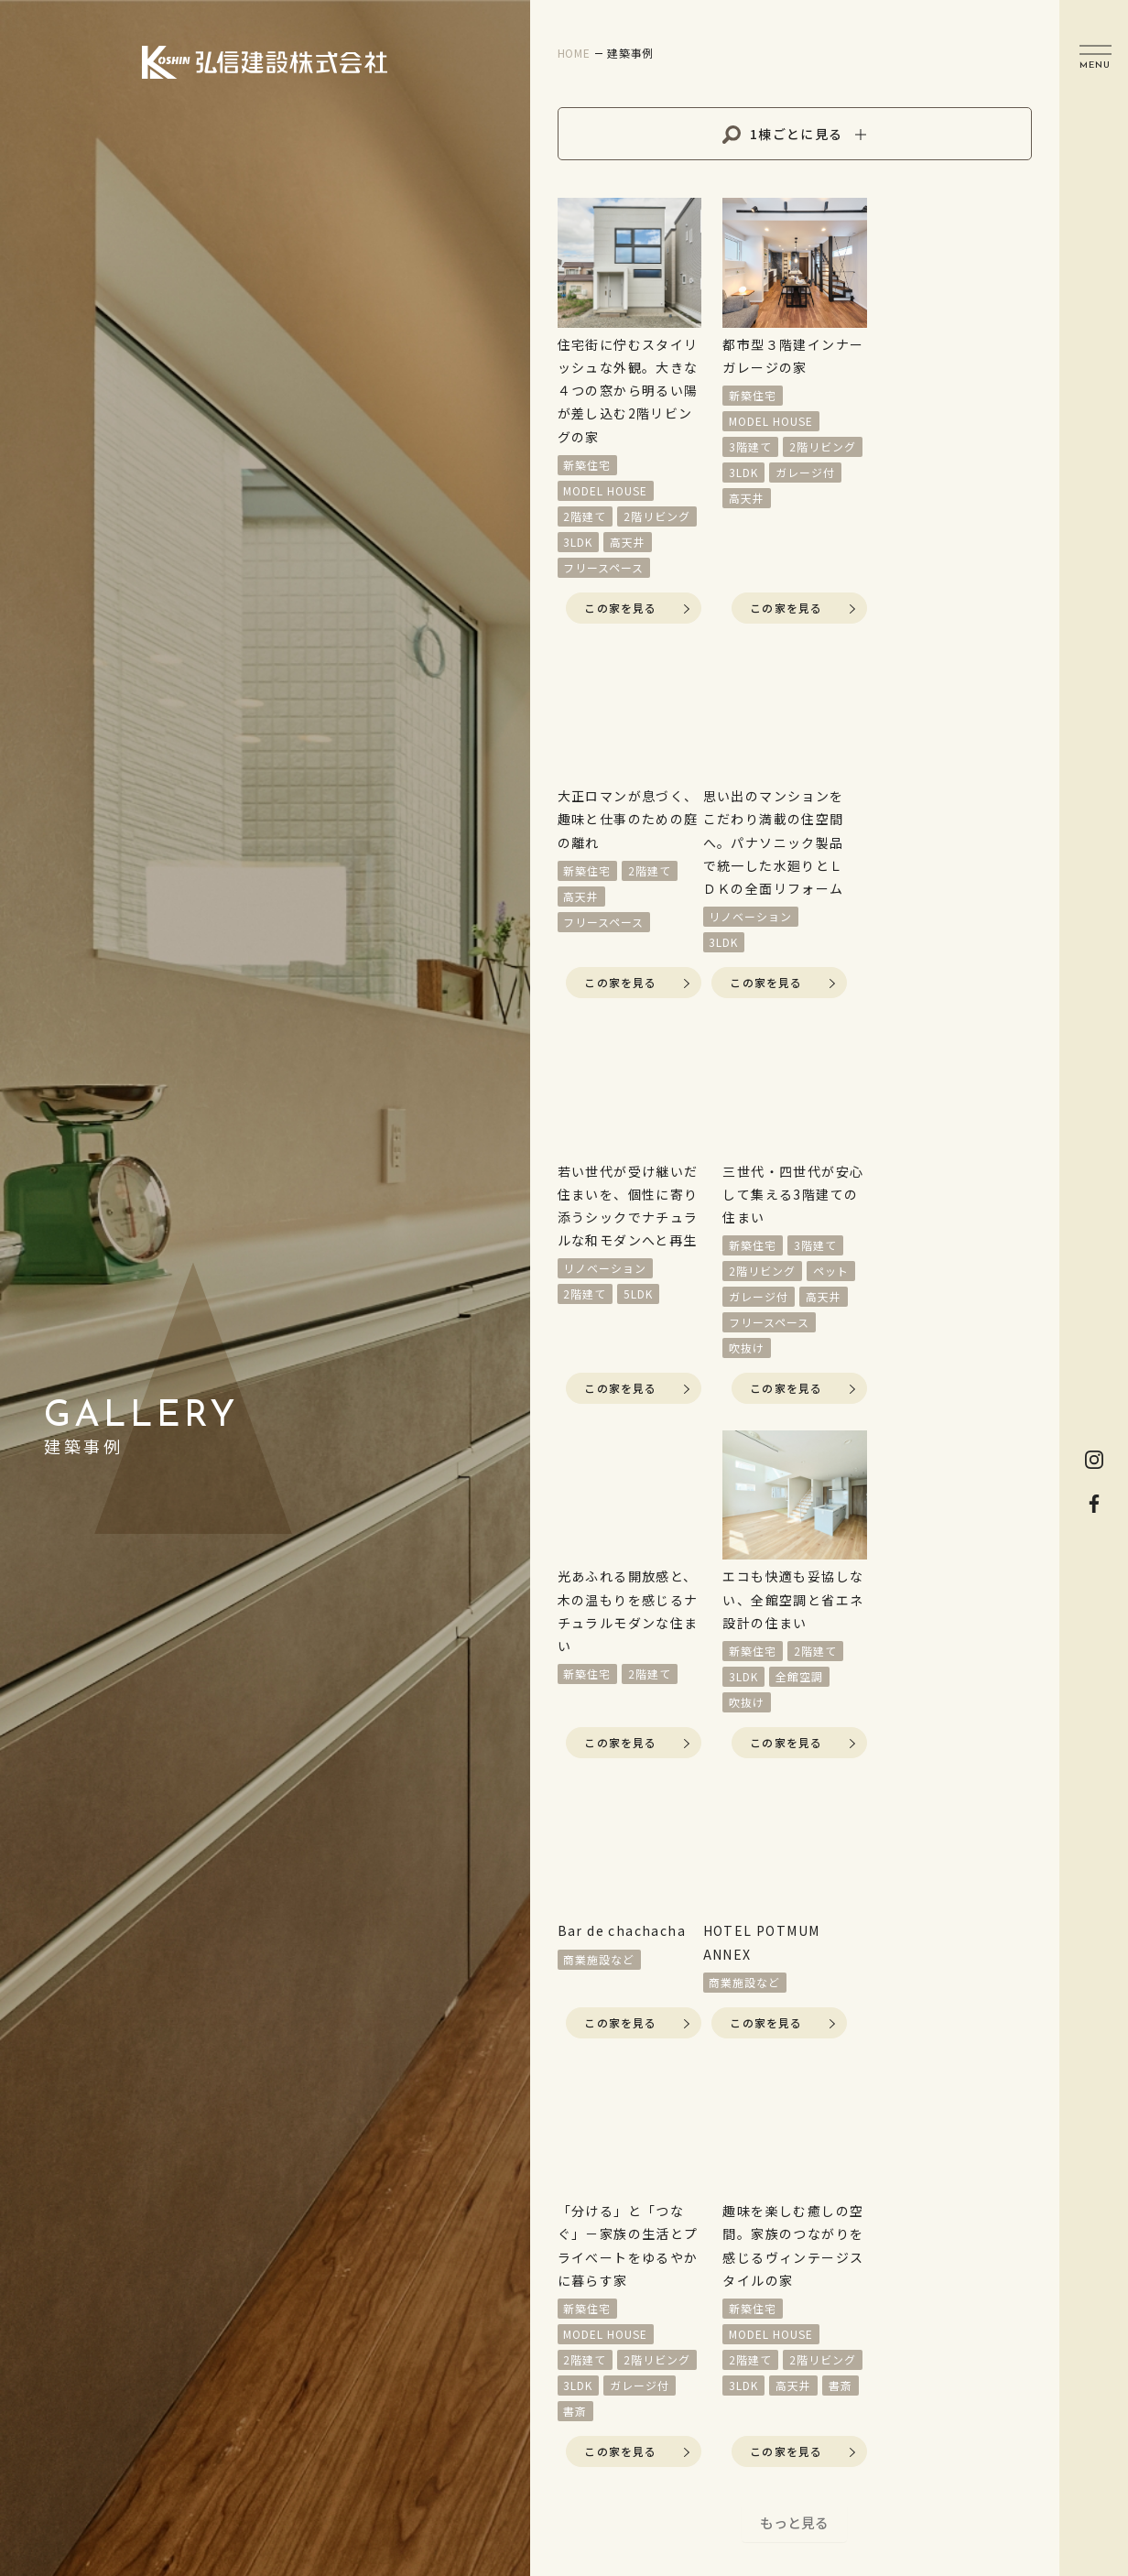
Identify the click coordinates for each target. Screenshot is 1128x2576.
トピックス (696, 2291)
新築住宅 (697, 2108)
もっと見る (794, 1898)
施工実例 (688, 2070)
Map (1023, 2284)
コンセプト (579, 2272)
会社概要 (688, 2426)
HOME (564, 2070)
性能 (555, 2362)
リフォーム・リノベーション (595, 2216)
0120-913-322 (993, 2331)
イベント (571, 2115)
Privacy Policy (822, 2424)
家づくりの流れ (595, 2317)
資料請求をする (918, 2087)
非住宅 (690, 2249)
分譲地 (563, 2160)
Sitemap (937, 2424)
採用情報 (688, 2388)
